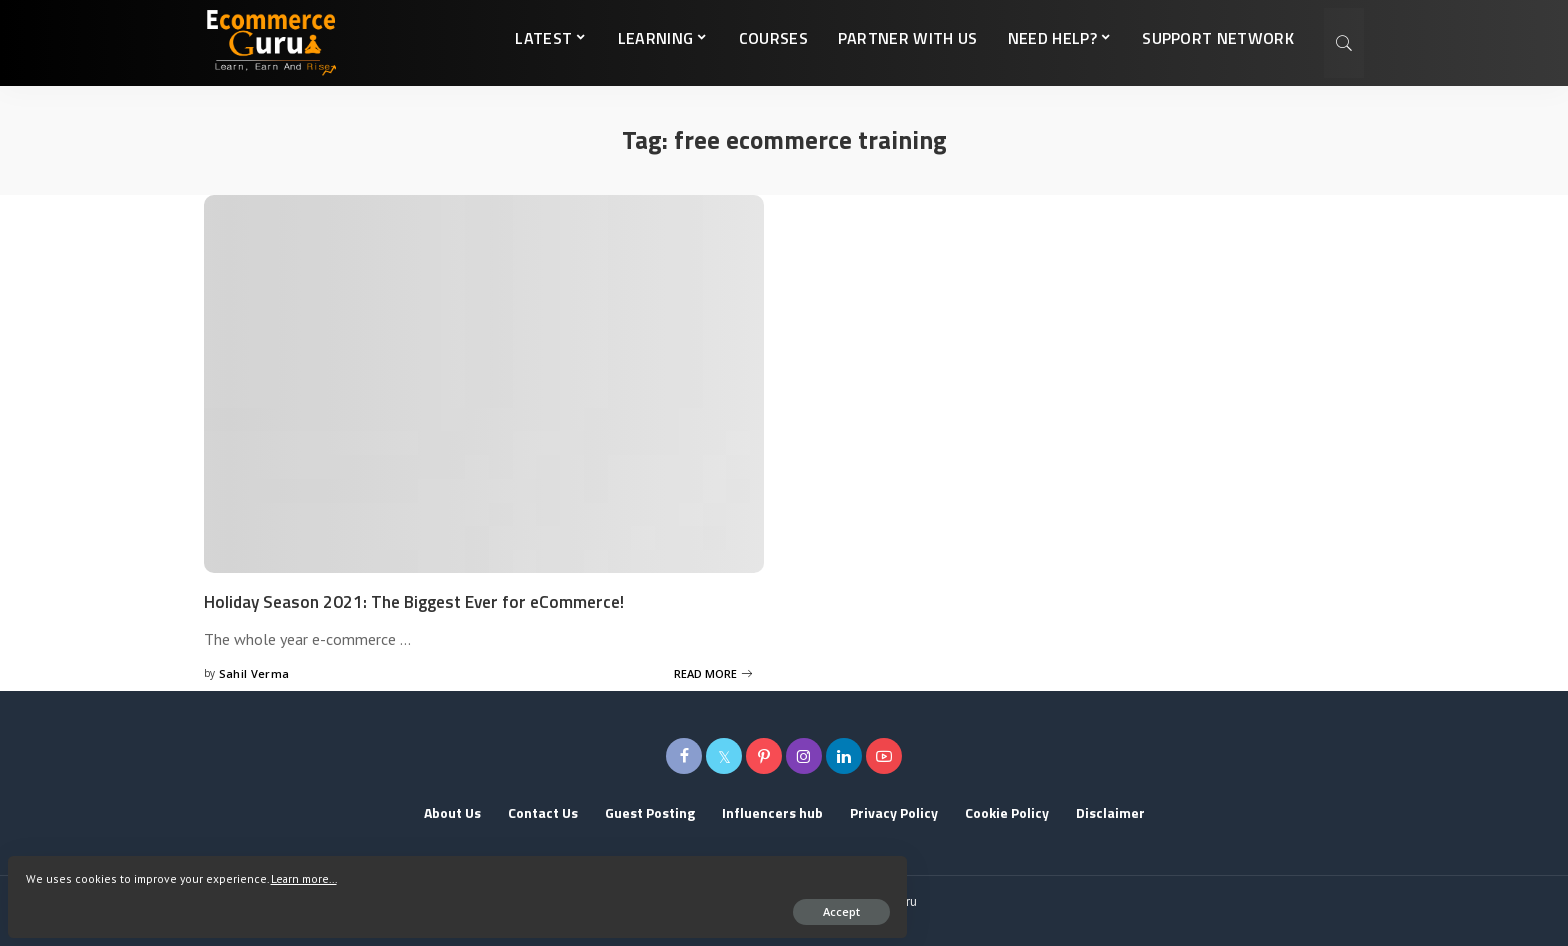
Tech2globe (817, 920)
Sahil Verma (254, 672)
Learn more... (68, 868)
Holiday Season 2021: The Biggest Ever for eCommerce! (441, 600)
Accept (246, 902)
